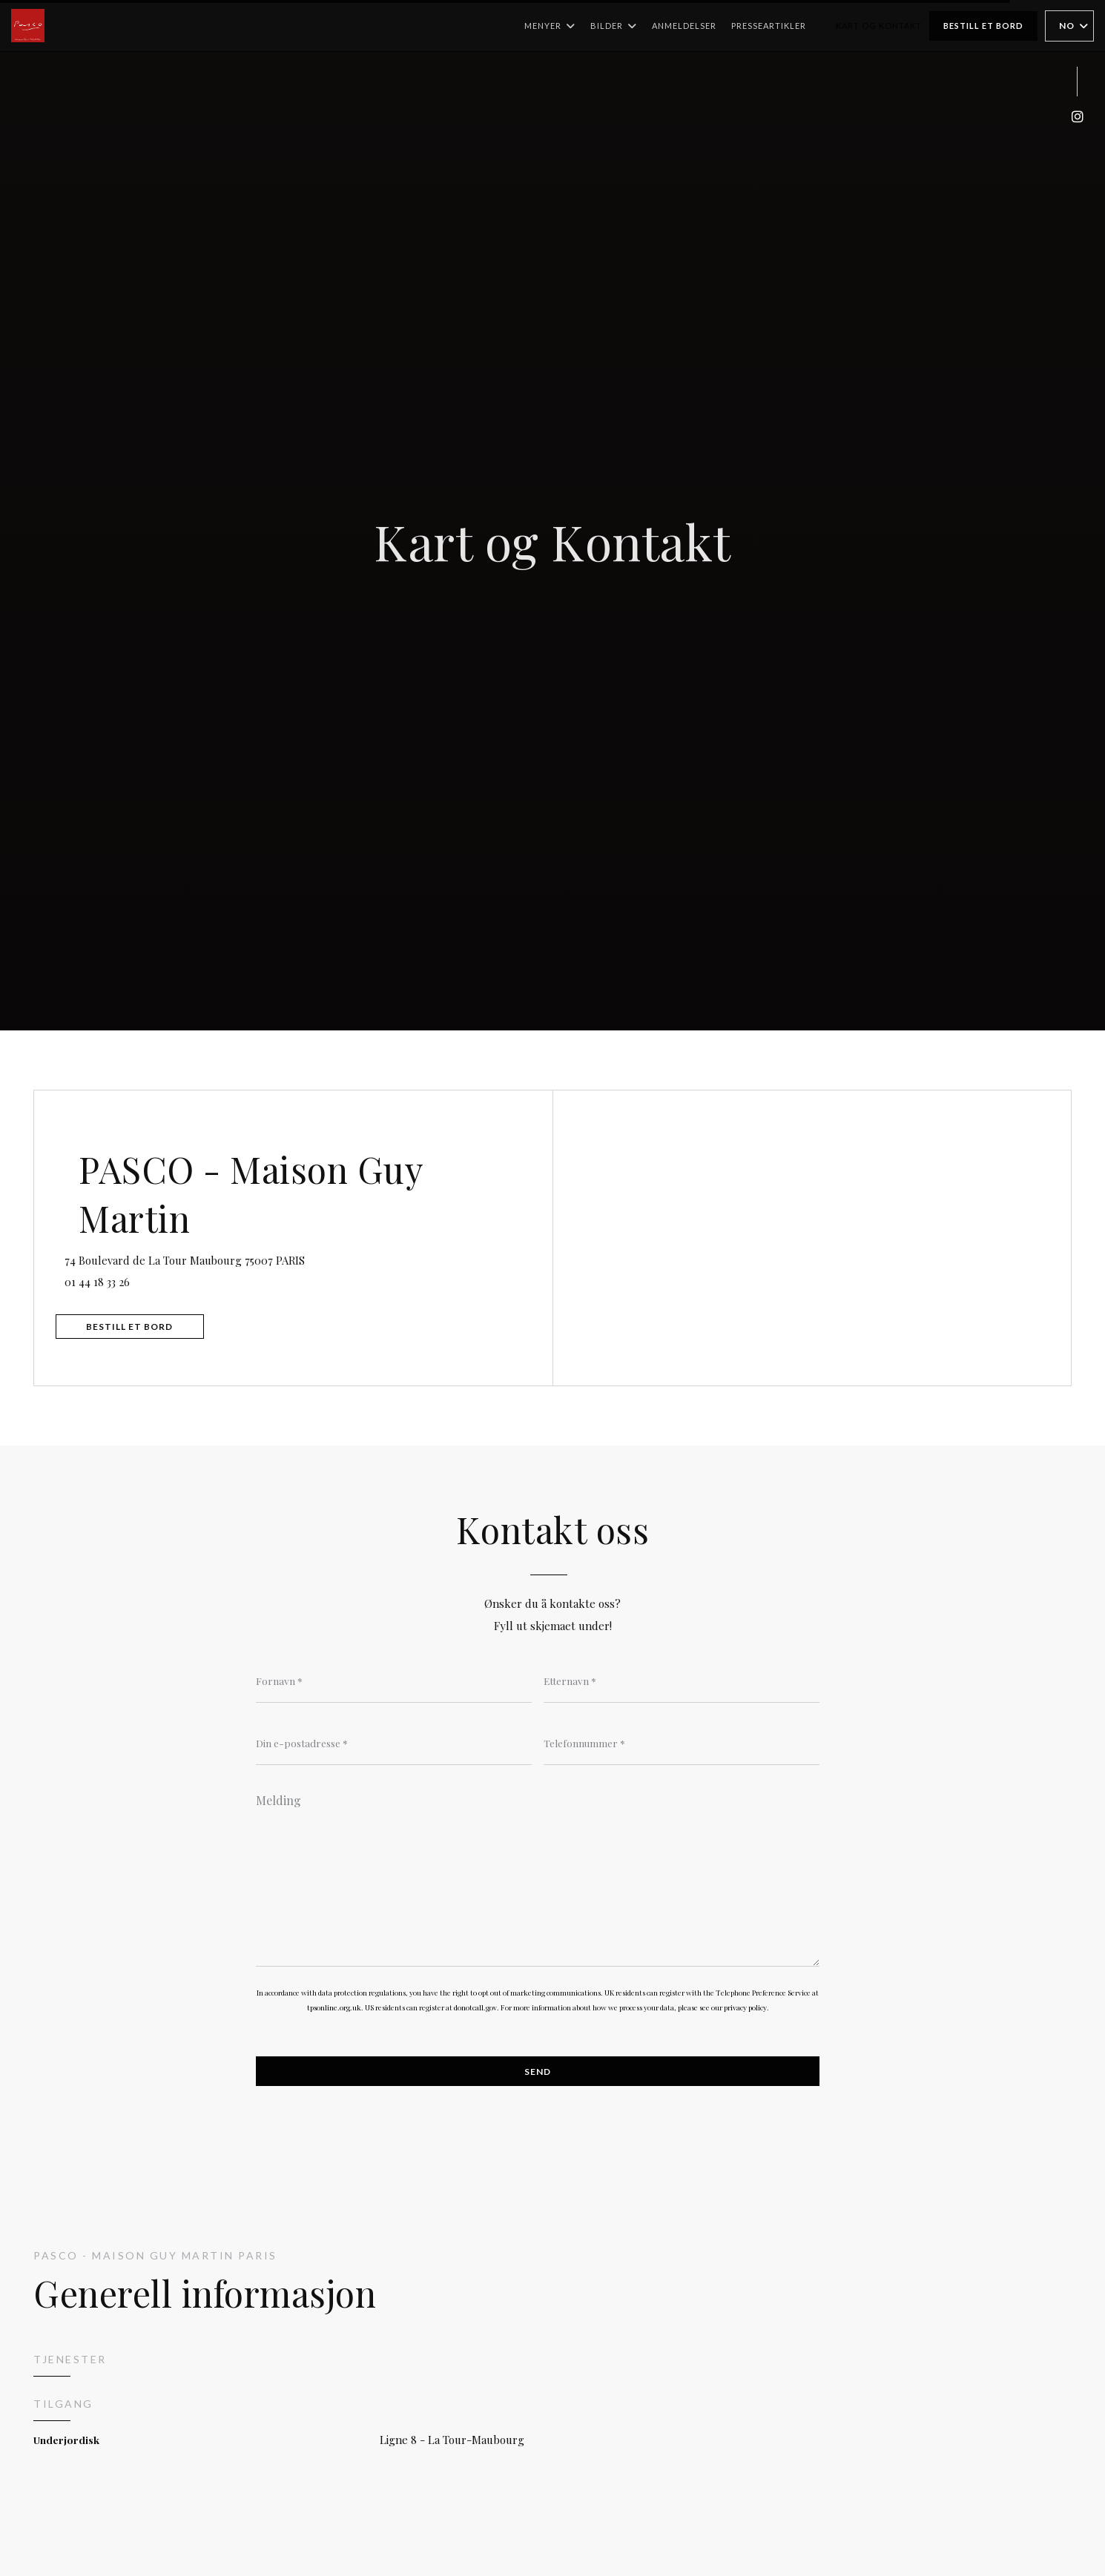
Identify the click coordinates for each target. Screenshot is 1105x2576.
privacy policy (745, 2011)
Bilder (613, 26)
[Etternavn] (681, 1681)
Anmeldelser (684, 25)
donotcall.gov (475, 2011)
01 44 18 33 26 (112, 1278)
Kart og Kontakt (879, 25)
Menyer (549, 26)
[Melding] (537, 1877)
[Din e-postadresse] (394, 1744)
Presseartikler (768, 25)
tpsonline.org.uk (334, 2011)
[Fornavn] (394, 1681)
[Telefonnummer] (681, 1744)
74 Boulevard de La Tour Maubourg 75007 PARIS (257, 1254)
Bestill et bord (983, 25)
